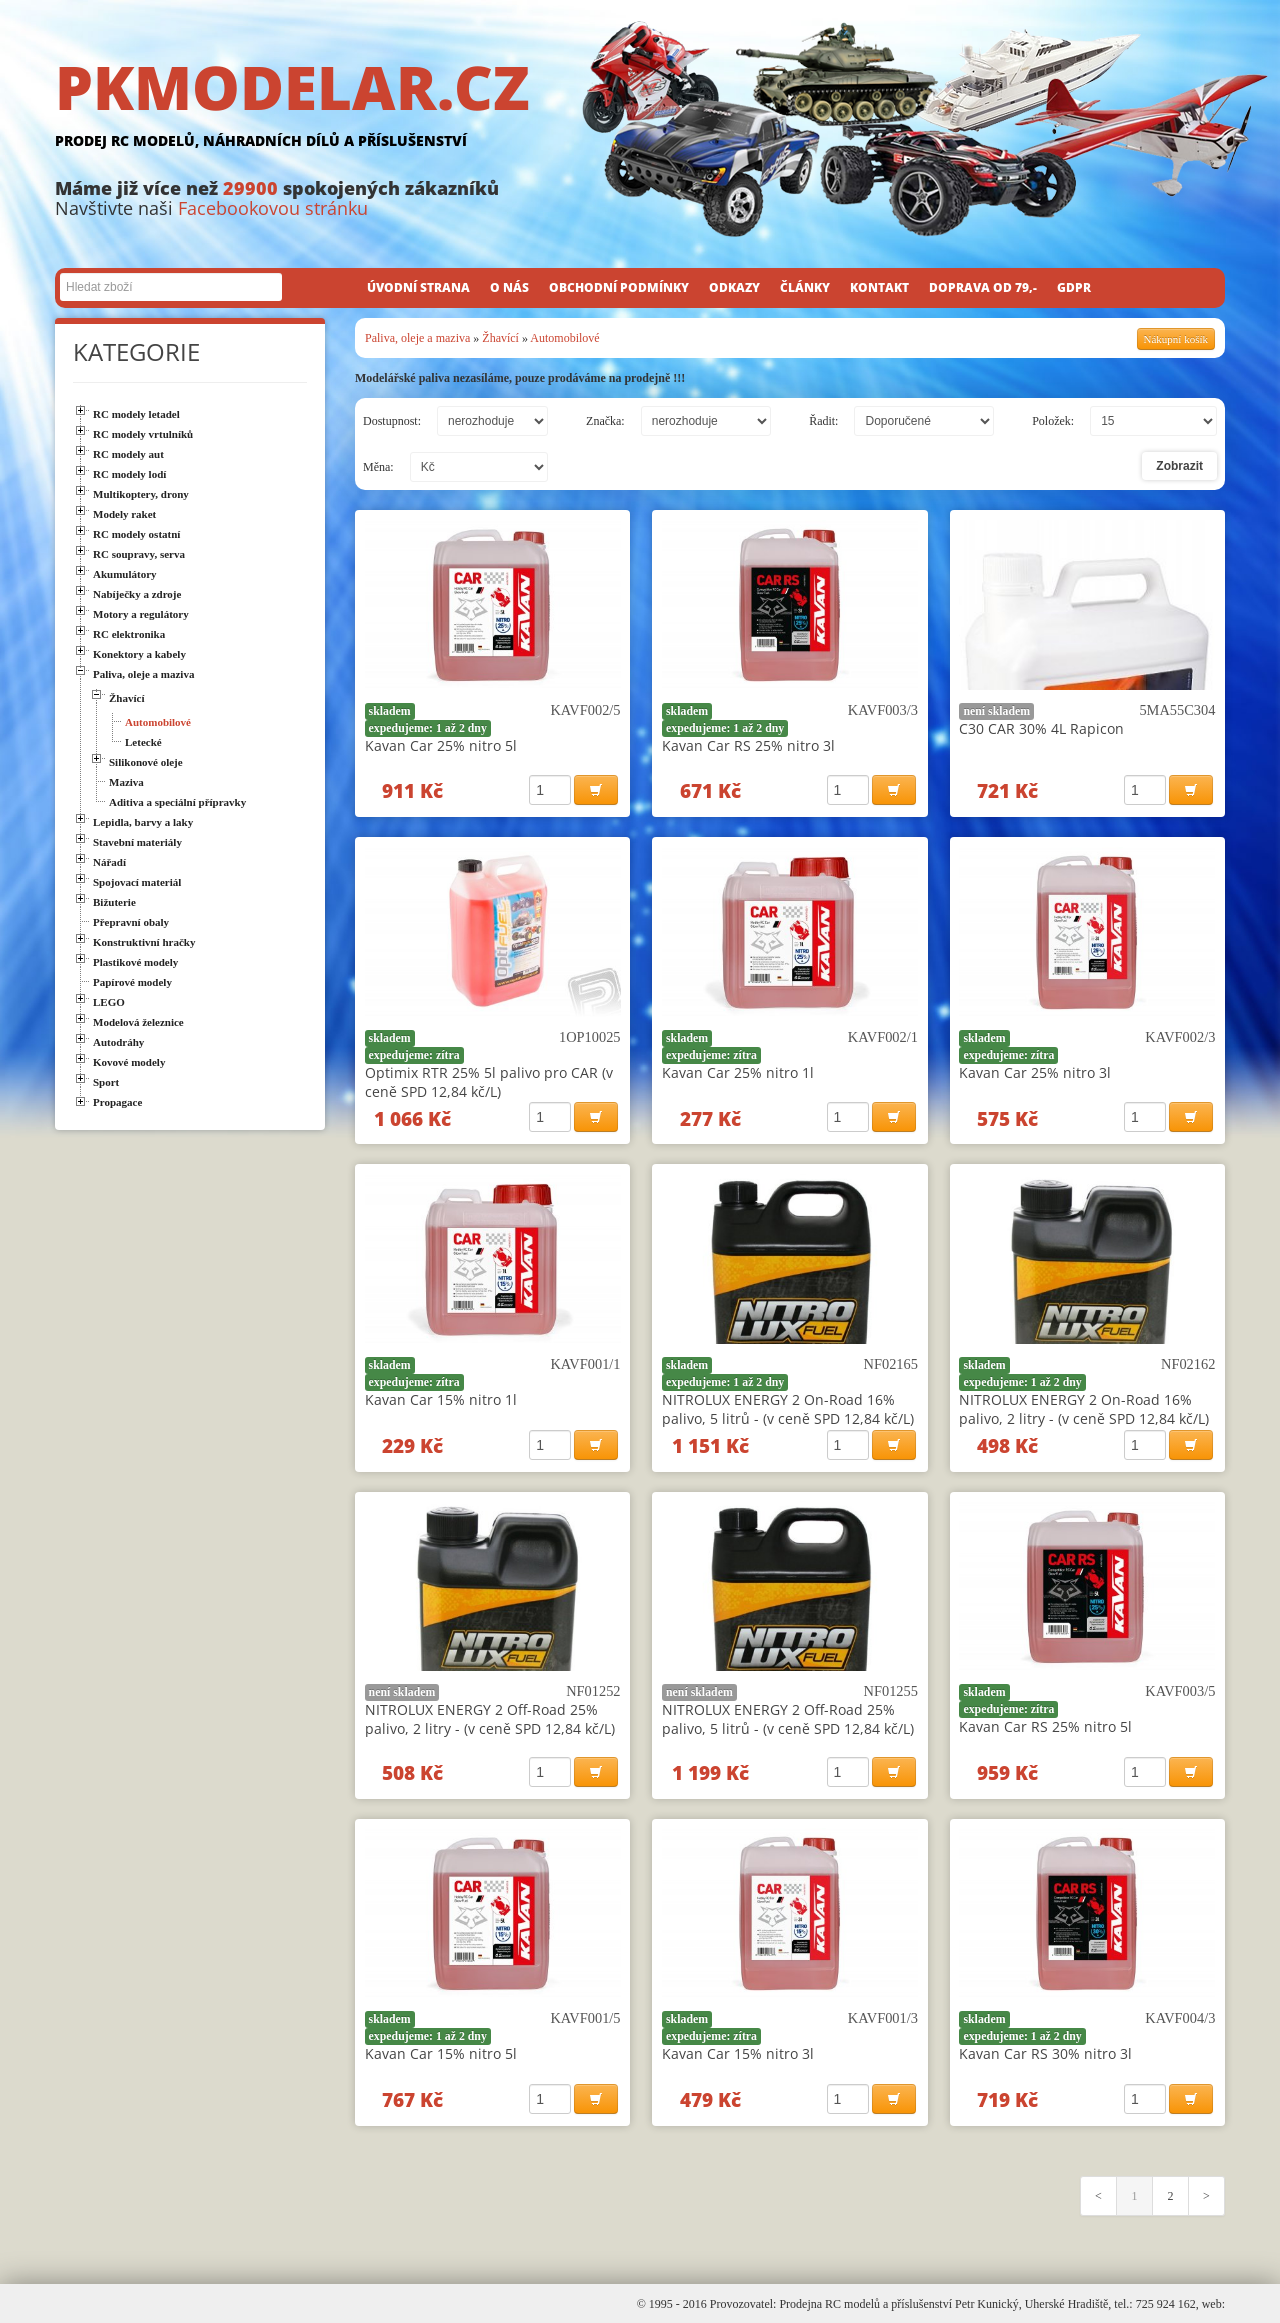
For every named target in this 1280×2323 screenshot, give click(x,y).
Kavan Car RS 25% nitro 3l (748, 745)
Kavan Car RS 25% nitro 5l (1045, 1726)
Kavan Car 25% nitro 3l (1035, 1072)
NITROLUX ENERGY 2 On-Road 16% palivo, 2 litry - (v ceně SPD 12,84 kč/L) (1084, 1409)
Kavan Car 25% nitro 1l (738, 1072)
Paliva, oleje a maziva (417, 338)
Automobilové (564, 338)
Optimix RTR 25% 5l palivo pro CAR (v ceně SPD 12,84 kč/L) (489, 1082)
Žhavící (500, 338)
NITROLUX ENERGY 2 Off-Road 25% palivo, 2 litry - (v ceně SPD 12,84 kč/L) (490, 1719)
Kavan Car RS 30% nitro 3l (1045, 2053)
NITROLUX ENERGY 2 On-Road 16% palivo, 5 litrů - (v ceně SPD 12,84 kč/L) (788, 1409)
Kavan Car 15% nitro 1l (441, 1399)
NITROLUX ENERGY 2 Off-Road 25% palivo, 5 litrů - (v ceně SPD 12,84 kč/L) (788, 1719)
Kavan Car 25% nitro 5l (441, 745)
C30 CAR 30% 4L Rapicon (1041, 728)
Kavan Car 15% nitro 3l (738, 2053)
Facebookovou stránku (273, 208)
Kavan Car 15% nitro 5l (441, 2053)
